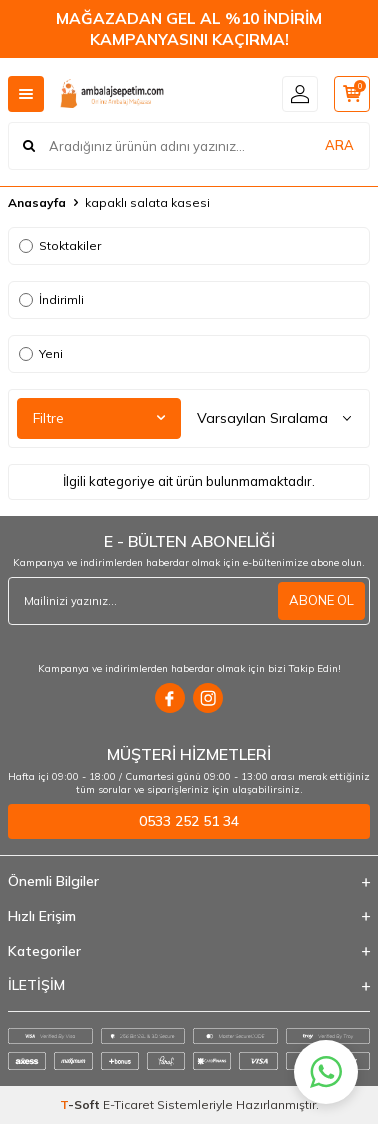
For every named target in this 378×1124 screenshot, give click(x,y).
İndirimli (51, 299)
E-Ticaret (128, 1104)
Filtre (99, 418)
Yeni (41, 353)
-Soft (81, 1104)
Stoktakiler (60, 245)
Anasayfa (37, 202)
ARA (339, 145)
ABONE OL (321, 600)
